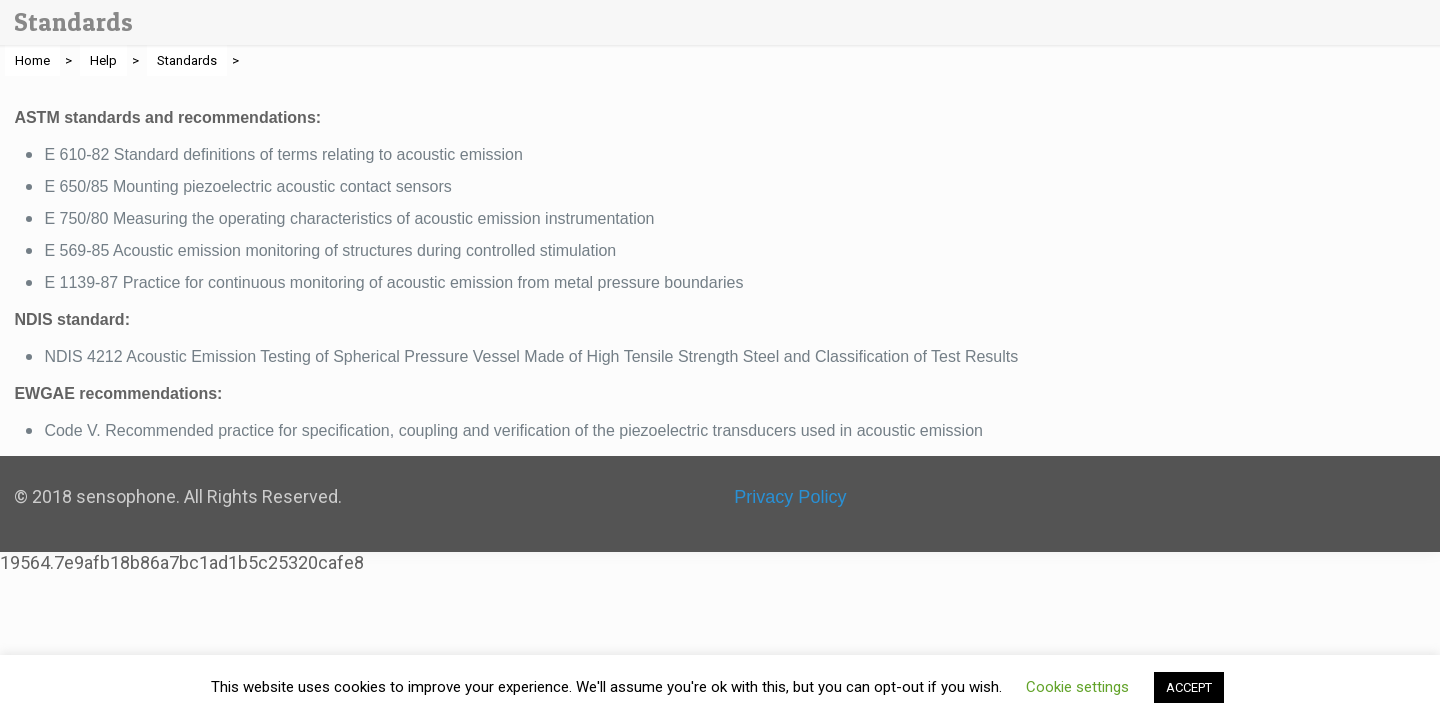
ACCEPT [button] (1189, 687)
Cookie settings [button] (1077, 687)
